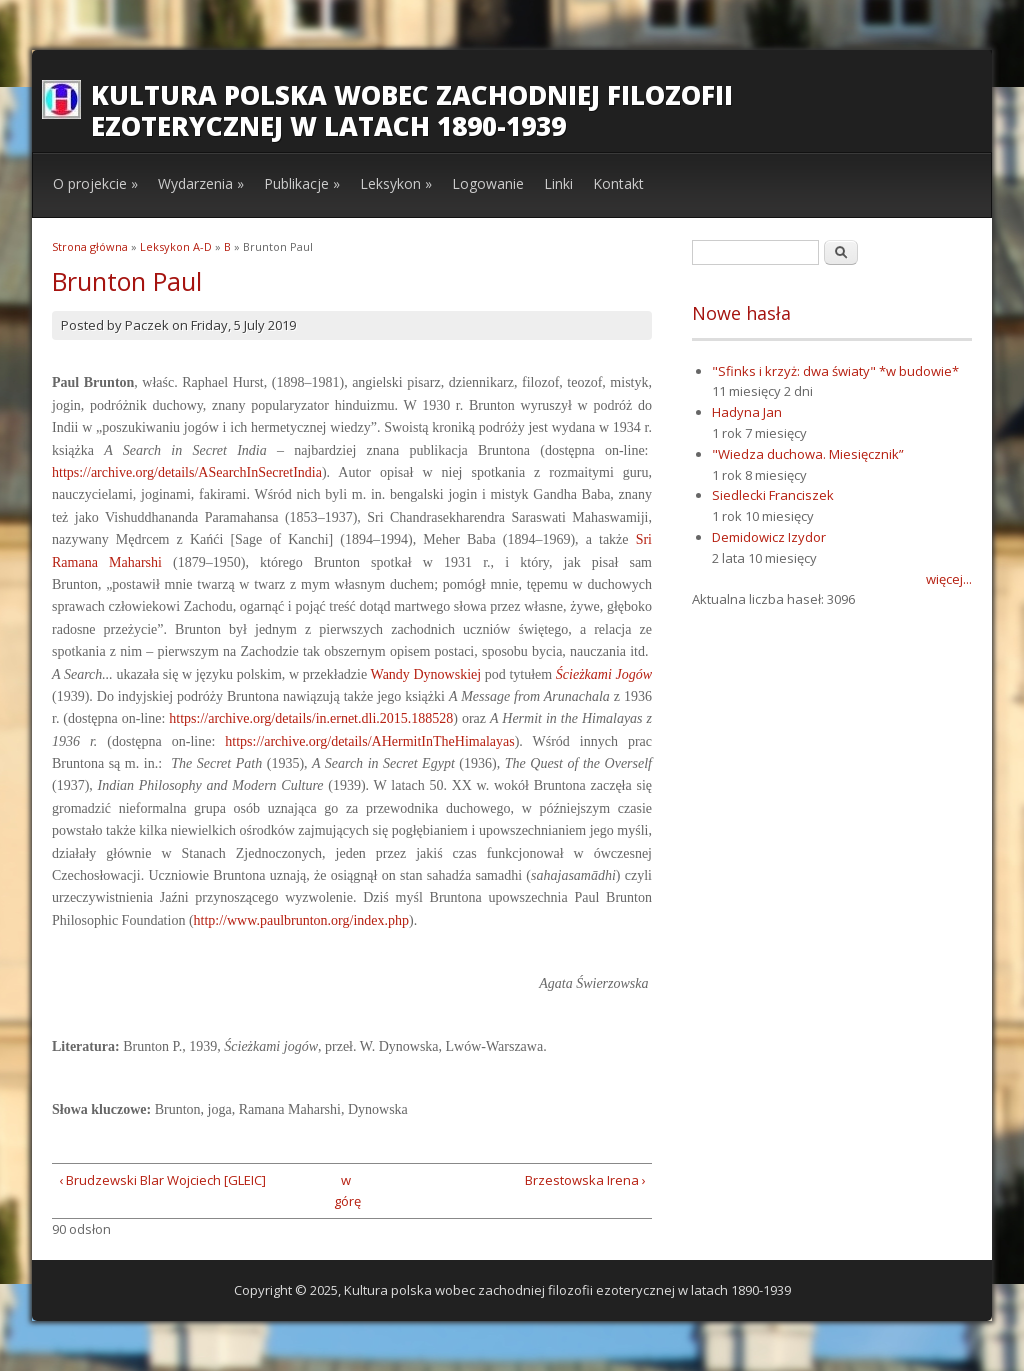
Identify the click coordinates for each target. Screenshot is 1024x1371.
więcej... (949, 579)
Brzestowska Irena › (585, 1180)
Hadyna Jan (747, 412)
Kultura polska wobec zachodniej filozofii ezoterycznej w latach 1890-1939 (412, 110)
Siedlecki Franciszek (773, 495)
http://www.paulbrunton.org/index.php (301, 920)
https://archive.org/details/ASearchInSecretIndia (187, 472)
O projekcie (95, 183)
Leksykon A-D (176, 246)
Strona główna (90, 246)
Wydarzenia (201, 183)
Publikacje (302, 183)
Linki (558, 183)
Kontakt (618, 183)
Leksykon (396, 183)
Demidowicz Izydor (769, 537)
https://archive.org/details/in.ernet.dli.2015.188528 (311, 718)
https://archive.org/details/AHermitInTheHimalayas (369, 741)
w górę (345, 1190)
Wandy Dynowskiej (426, 674)
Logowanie (488, 183)
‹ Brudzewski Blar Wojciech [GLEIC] (162, 1180)
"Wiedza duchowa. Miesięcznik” (808, 454)
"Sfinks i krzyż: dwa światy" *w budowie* (835, 371)
